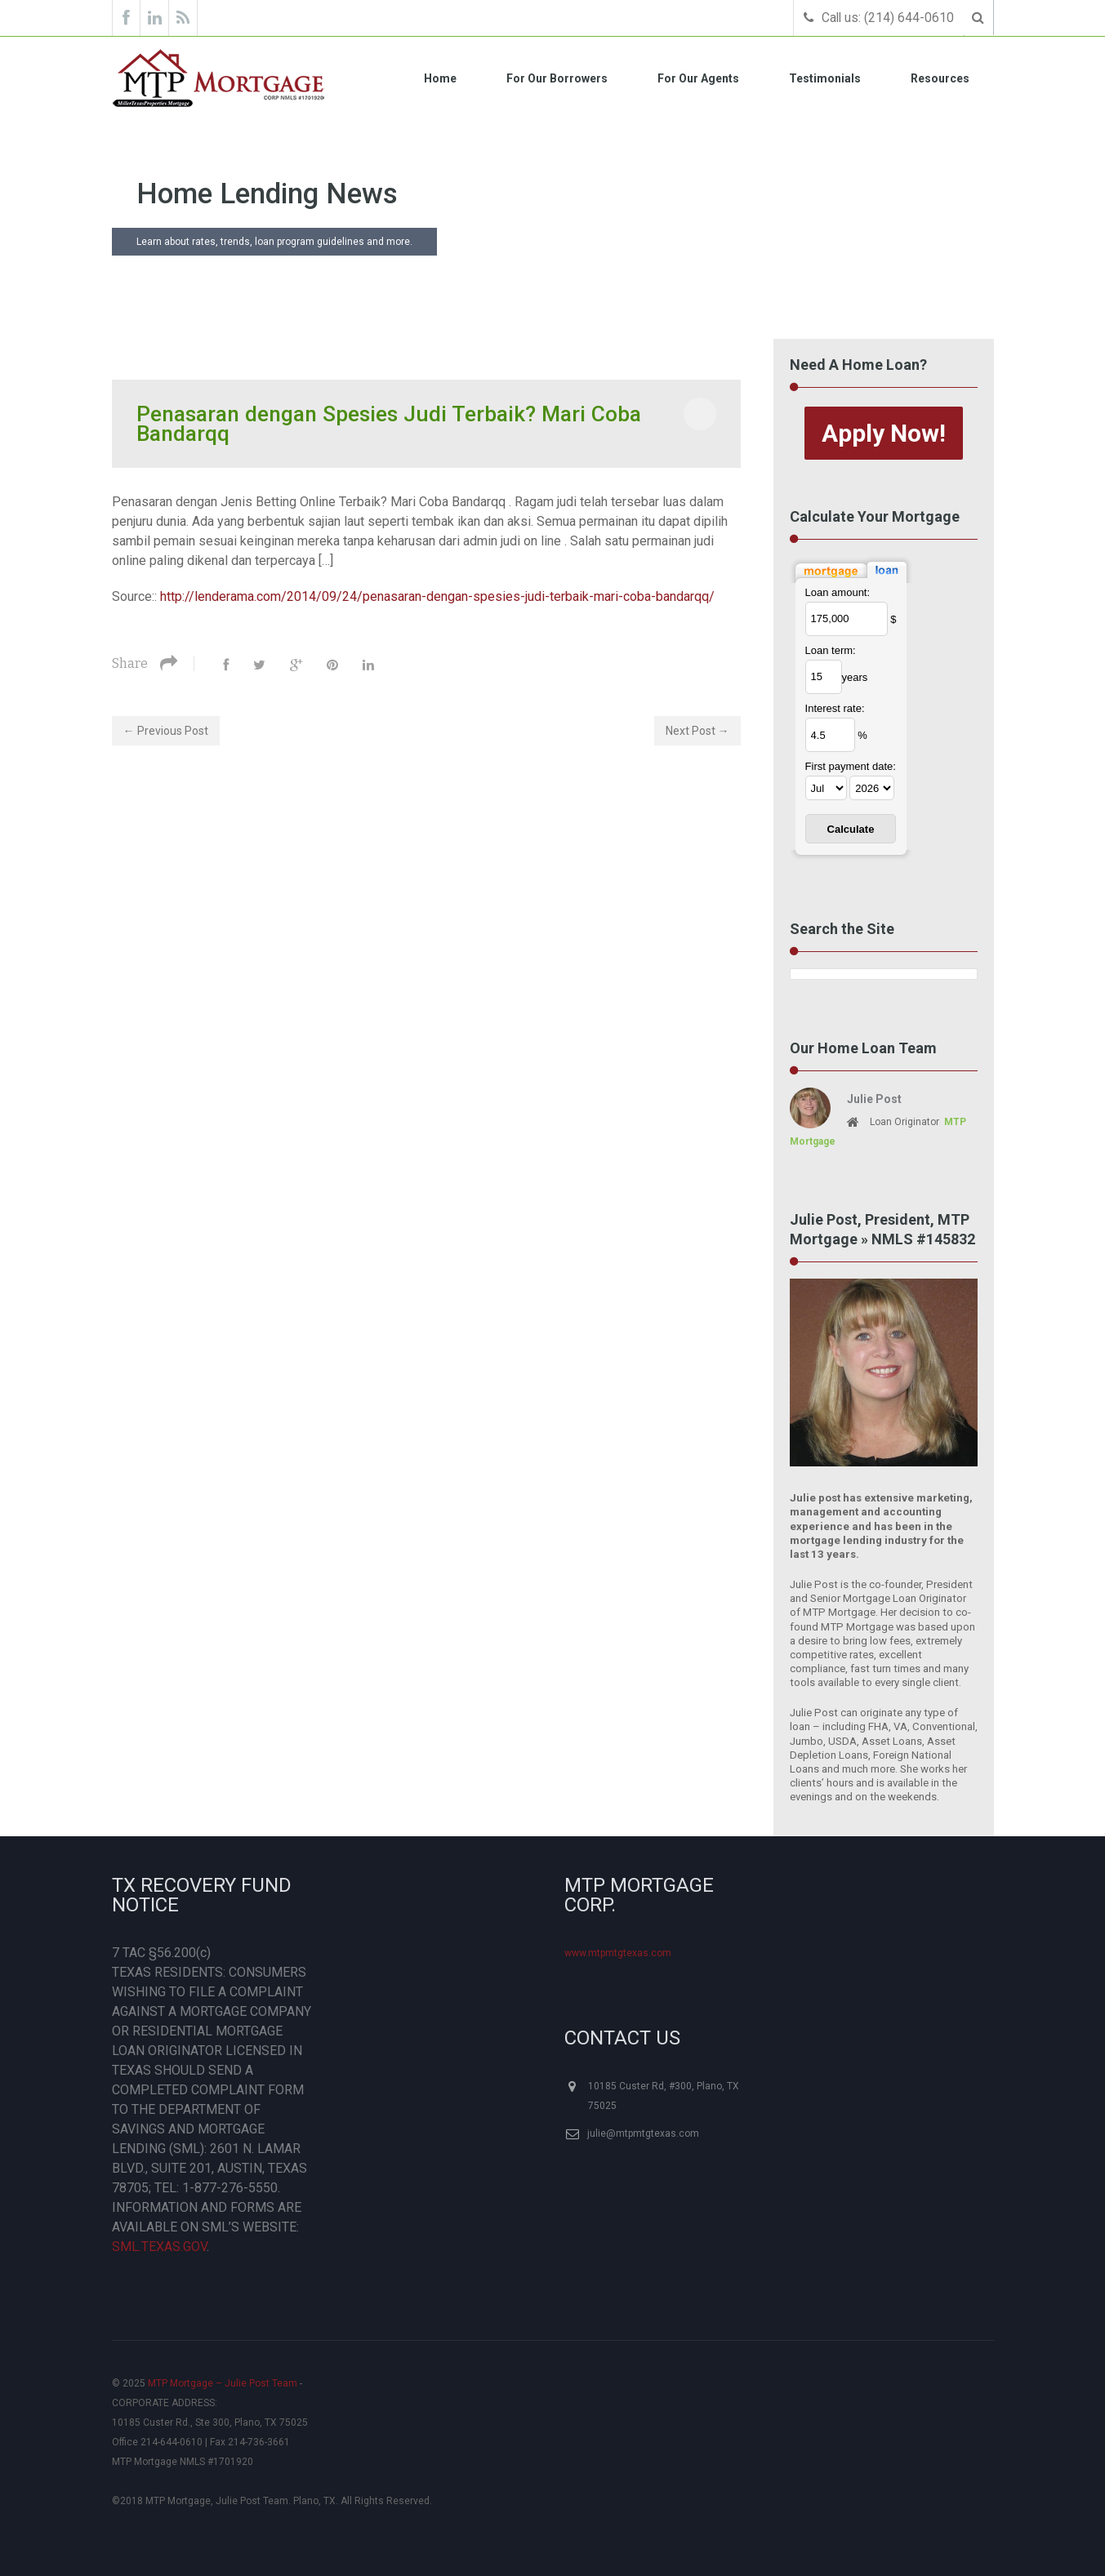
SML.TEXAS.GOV (159, 2246)
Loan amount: (838, 591)
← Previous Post (165, 729)
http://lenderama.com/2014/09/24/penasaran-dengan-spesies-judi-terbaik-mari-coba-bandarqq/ (437, 595)
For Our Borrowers (557, 78)
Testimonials (825, 78)
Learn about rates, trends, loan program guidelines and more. (274, 241)
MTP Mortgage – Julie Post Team (222, 2383)
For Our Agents (698, 78)
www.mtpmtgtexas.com (617, 1953)
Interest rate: (835, 708)
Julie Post (874, 1099)
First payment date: (850, 766)
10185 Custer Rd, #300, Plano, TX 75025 (663, 2095)
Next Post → (697, 729)
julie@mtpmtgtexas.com (643, 2133)
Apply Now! (884, 432)
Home (440, 78)
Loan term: (830, 650)
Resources (940, 78)
